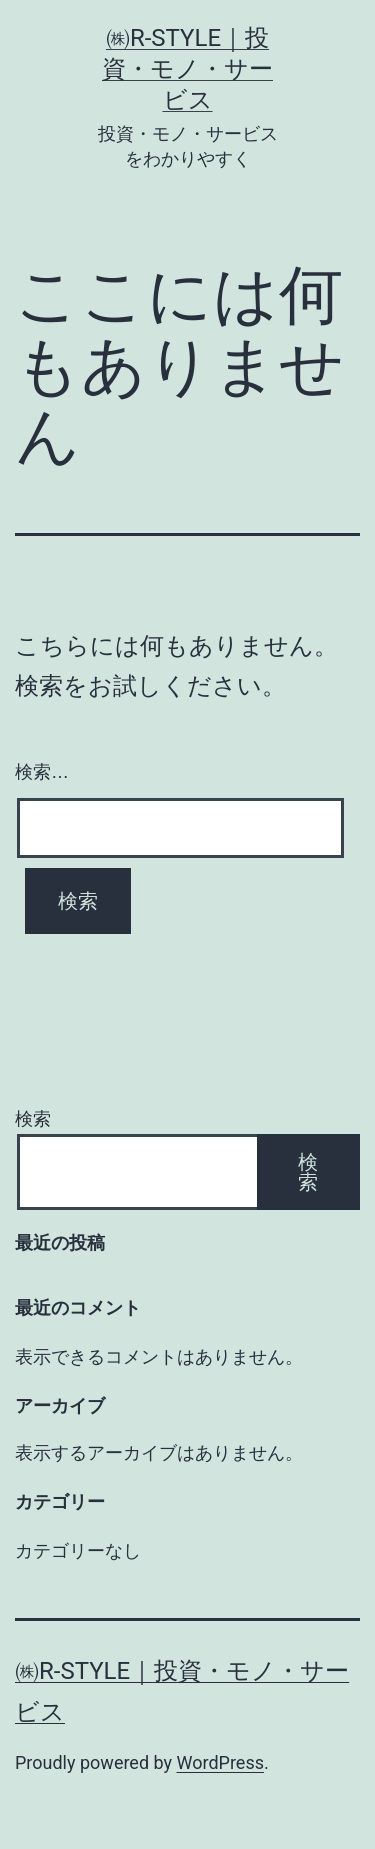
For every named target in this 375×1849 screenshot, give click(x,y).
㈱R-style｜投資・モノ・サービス (187, 69)
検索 (33, 1118)
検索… (42, 772)
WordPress (220, 1762)
